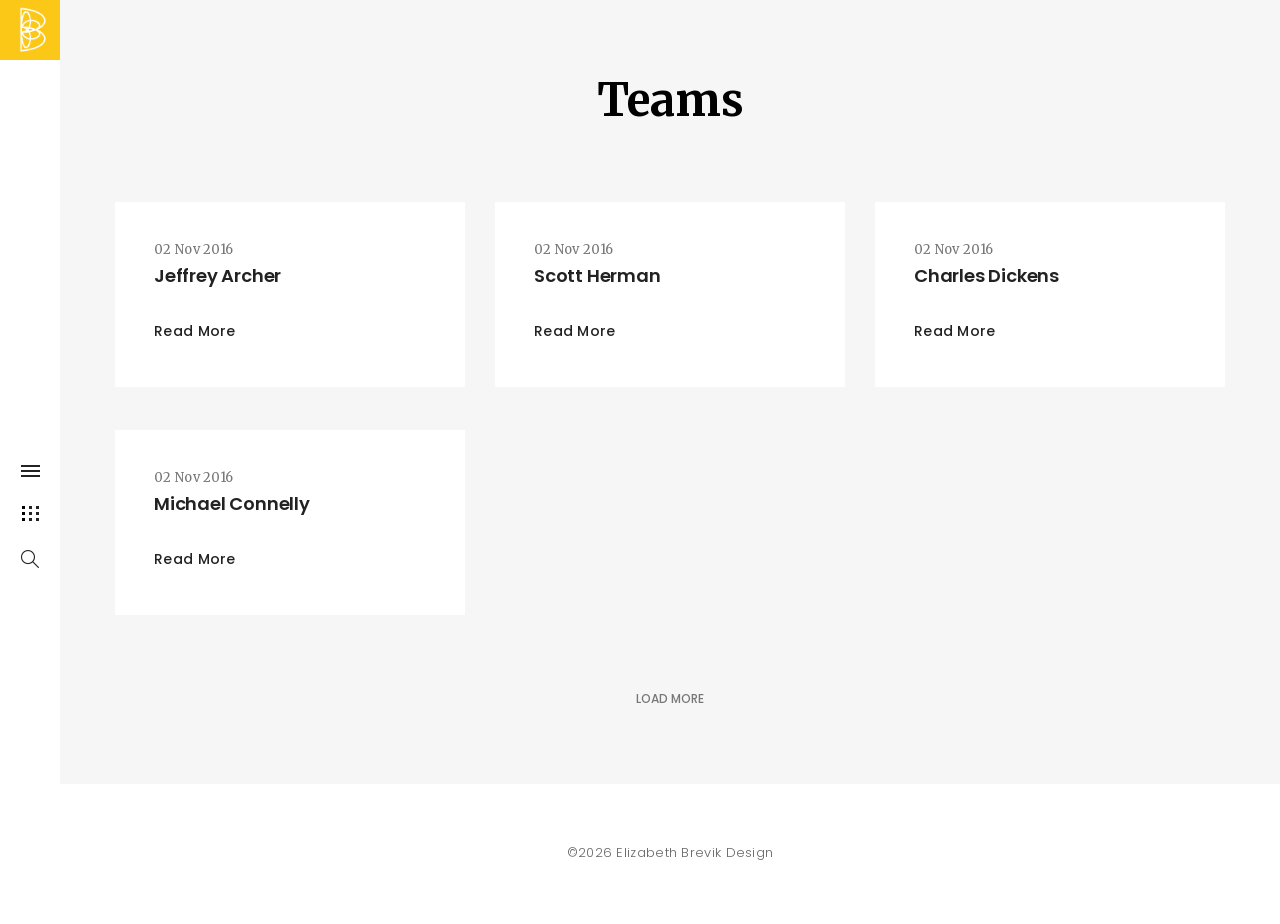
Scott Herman (597, 275)
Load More (670, 698)
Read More (195, 331)
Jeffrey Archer (217, 275)
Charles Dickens (986, 275)
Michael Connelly (232, 503)
